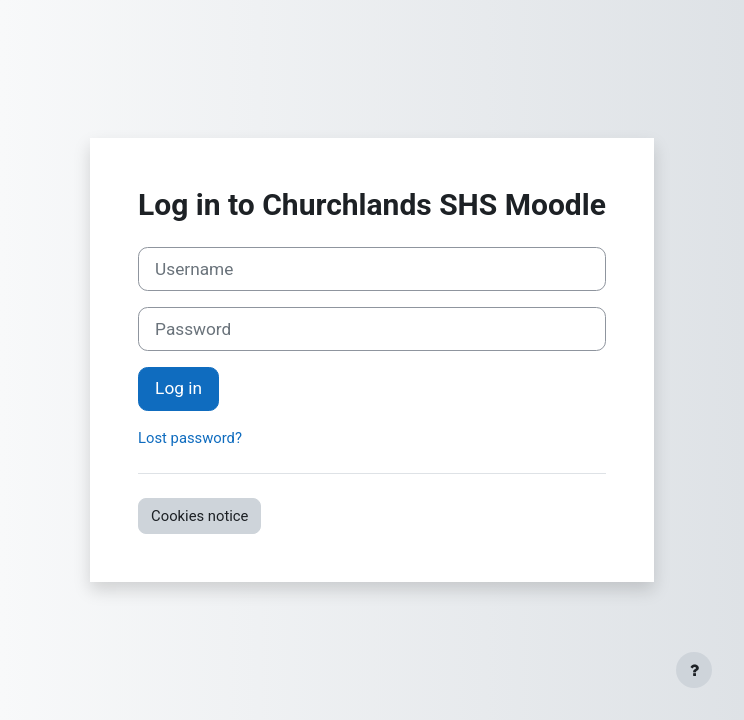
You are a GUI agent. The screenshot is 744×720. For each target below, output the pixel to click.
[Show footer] (694, 670)
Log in (178, 388)
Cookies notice (199, 516)
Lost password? (190, 438)
